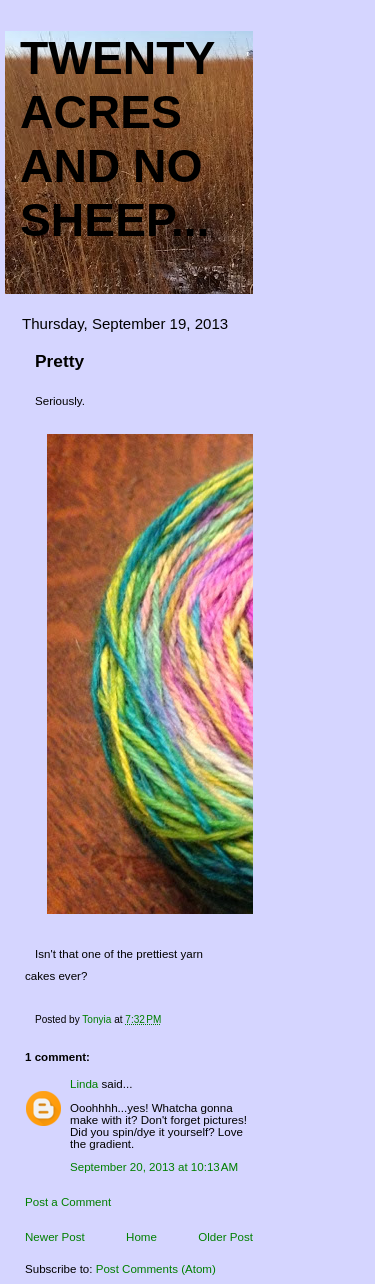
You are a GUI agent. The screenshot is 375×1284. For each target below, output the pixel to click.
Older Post (225, 1237)
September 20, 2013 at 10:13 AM (154, 1167)
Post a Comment (68, 1202)
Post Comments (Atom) (156, 1269)
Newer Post (55, 1237)
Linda (84, 1084)
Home (141, 1237)
